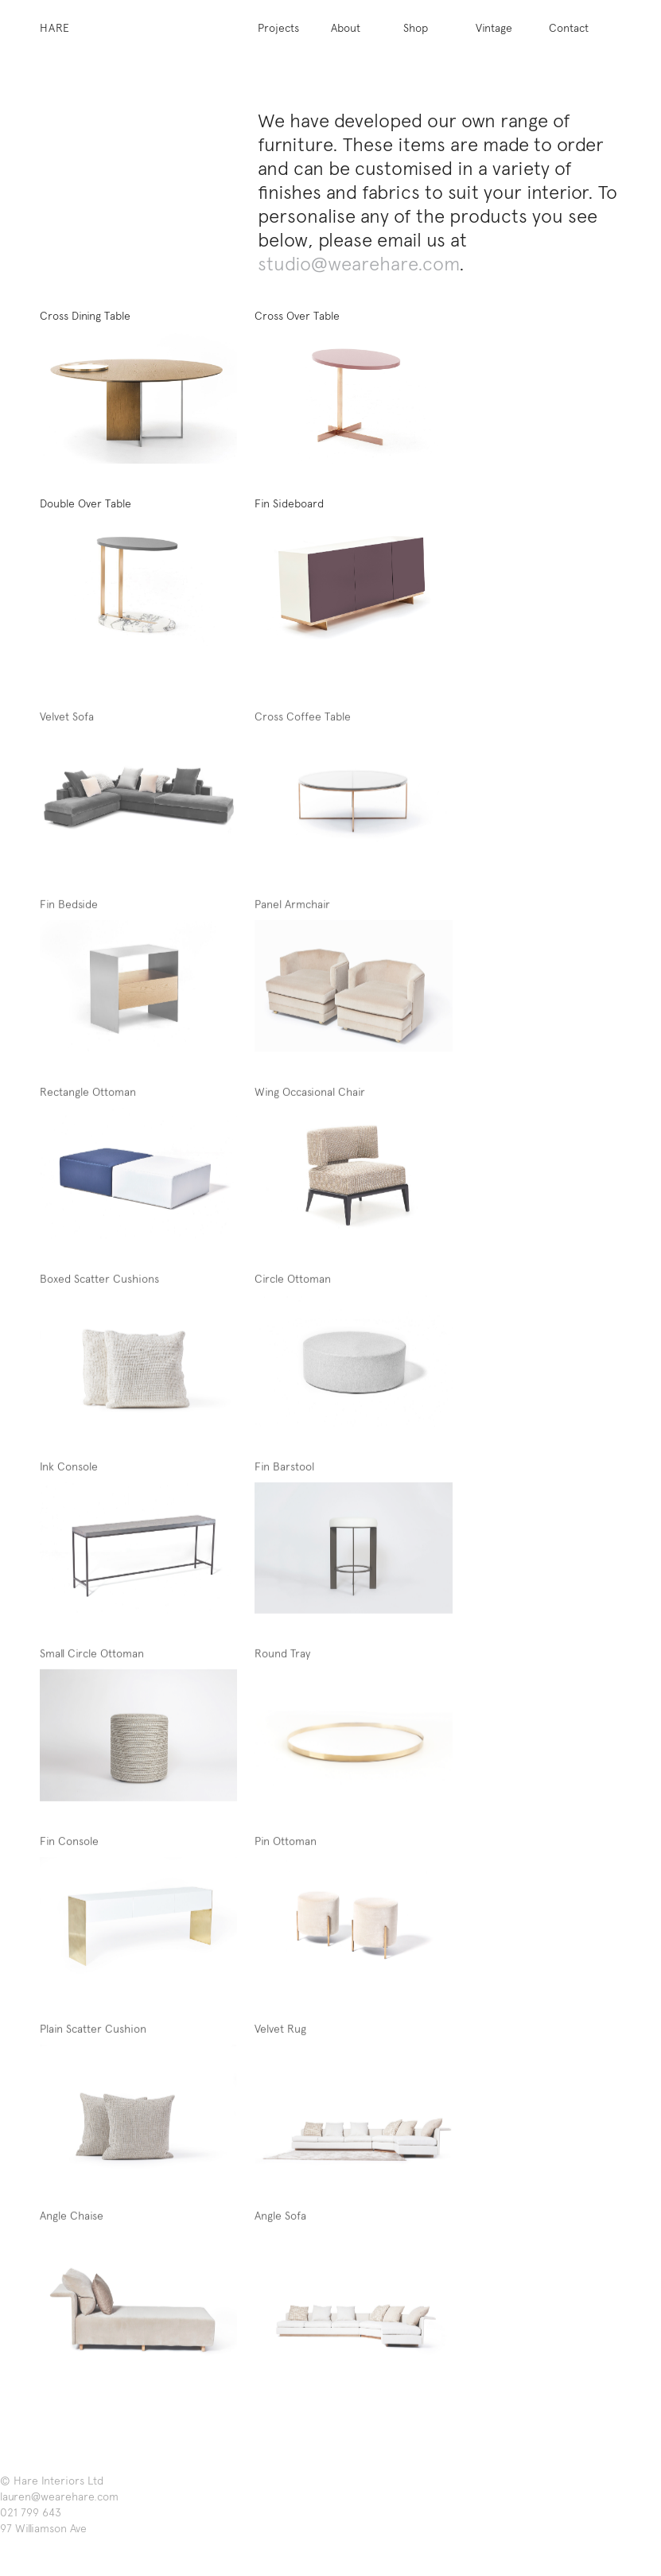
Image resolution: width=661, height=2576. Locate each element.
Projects (278, 27)
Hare (55, 27)
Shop (415, 27)
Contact (569, 27)
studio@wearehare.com (358, 263)
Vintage (494, 27)
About (345, 27)
